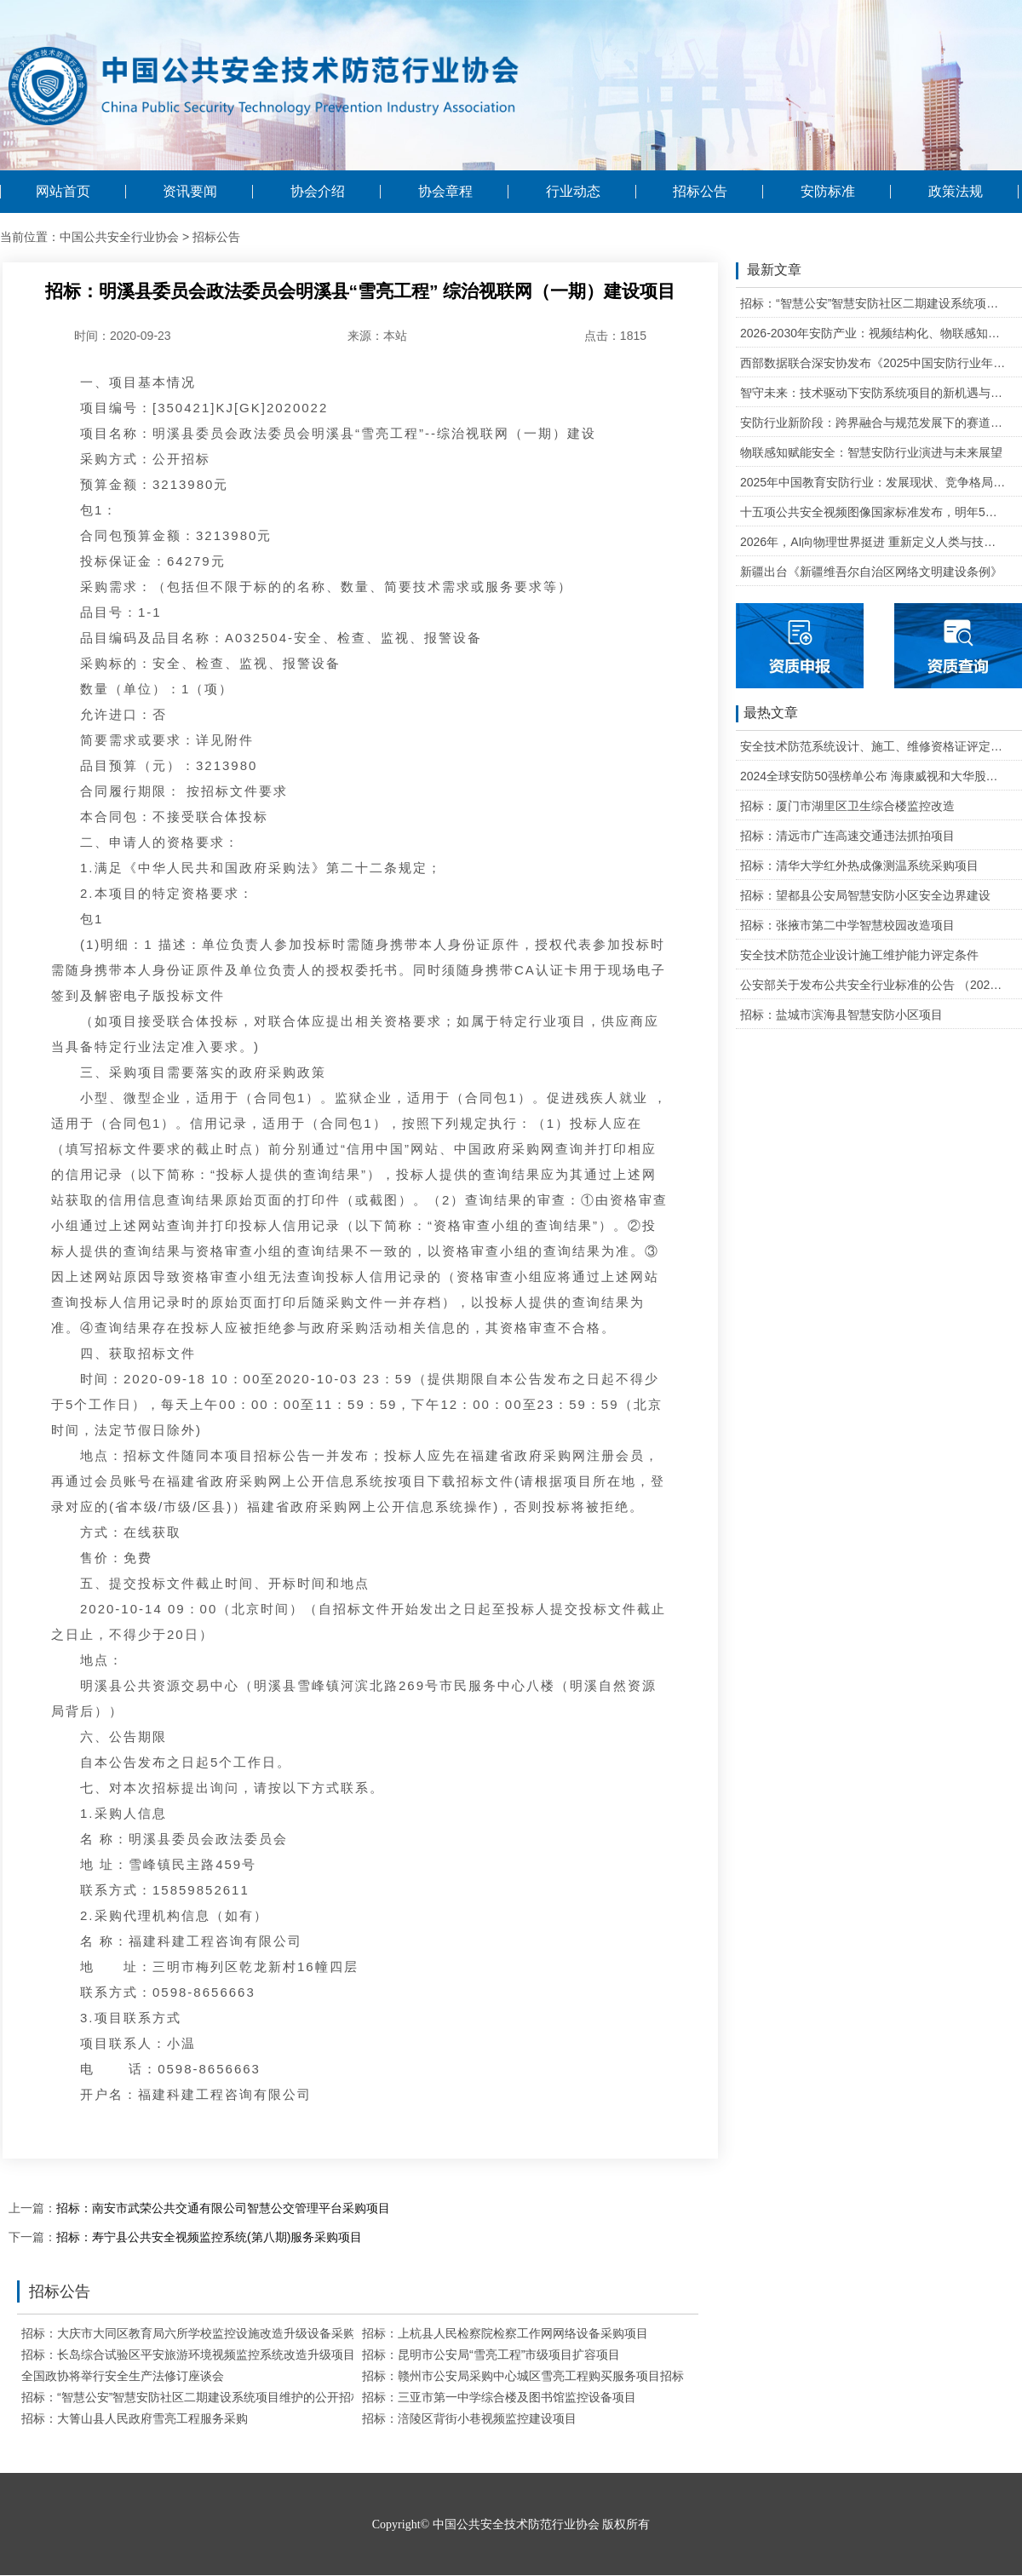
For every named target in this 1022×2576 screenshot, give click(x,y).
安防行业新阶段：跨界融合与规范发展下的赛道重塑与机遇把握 (873, 422)
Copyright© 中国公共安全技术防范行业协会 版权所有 (511, 2524)
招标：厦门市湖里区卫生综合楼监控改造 (847, 806)
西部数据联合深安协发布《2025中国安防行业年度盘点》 (873, 363)
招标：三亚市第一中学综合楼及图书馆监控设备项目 (499, 2397)
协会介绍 (317, 191)
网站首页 (63, 191)
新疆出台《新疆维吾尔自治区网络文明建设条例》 (871, 571)
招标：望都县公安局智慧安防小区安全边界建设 (865, 895)
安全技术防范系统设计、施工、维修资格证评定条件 (873, 746)
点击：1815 (615, 335)
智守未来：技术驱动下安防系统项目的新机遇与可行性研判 (873, 393)
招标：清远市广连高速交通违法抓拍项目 (847, 835)
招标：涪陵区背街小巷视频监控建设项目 (469, 2418)
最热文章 (767, 713)
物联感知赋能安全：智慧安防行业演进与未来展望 (871, 452)
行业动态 (573, 191)
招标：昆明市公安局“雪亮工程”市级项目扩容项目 (491, 2354)
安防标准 (828, 191)
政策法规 (955, 191)
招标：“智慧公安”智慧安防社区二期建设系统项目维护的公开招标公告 (204, 2397)
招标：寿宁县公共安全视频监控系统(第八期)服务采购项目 (209, 2237)
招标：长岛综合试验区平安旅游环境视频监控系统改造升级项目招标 (200, 2354)
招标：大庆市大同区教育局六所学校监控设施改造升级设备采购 (188, 2333)
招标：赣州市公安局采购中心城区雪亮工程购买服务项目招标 (523, 2376)
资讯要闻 (190, 191)
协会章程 (445, 191)
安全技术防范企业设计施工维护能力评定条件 (859, 955)
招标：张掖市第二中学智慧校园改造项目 (847, 925)
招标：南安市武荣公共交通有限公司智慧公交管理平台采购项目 (223, 2208)
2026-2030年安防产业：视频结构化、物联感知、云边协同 (873, 333)
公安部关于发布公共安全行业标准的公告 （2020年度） (873, 985)
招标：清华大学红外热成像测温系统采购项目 (859, 865)
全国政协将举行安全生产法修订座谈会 (122, 2376)
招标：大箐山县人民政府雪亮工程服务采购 (134, 2418)
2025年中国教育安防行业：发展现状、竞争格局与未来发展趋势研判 (873, 482)
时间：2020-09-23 (122, 335)
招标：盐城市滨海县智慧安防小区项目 (841, 1014)
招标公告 (700, 191)
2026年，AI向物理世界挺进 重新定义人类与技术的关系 (873, 542)
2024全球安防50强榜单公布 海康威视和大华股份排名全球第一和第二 (873, 776)
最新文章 (768, 270)
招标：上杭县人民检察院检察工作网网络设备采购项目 (505, 2333)
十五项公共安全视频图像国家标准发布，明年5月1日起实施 (873, 512)
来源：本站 (377, 335)
